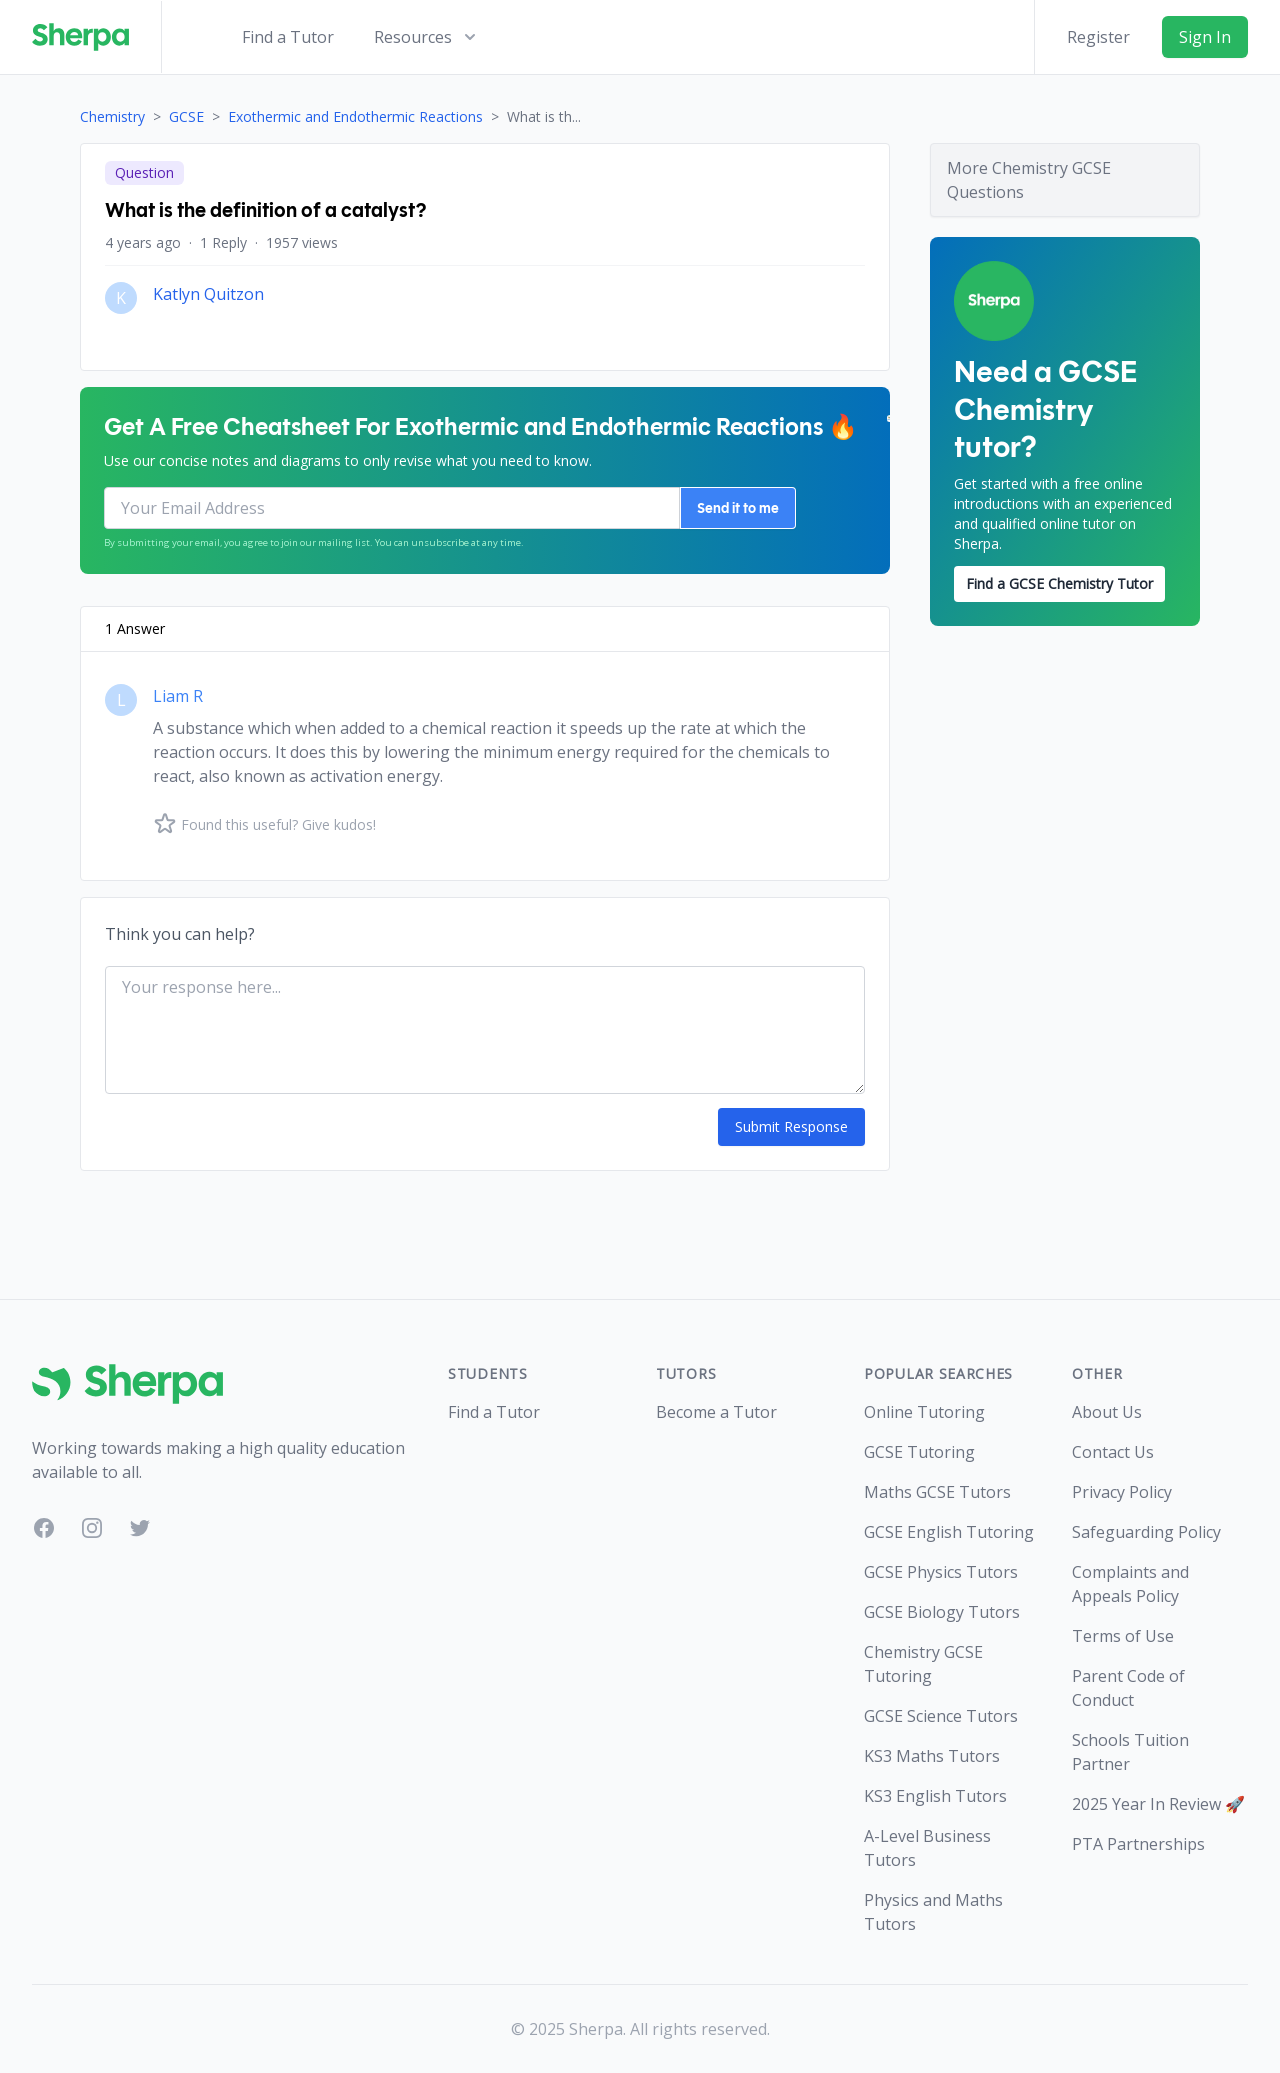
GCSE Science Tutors (941, 1716)
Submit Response (791, 1126)
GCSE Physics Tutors (941, 1572)
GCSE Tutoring (919, 1452)
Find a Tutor (288, 37)
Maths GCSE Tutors (937, 1492)
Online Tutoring (924, 1412)
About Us (1107, 1412)
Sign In (1205, 37)
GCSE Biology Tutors (942, 1612)
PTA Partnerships (1138, 1844)
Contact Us (1113, 1452)
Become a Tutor (716, 1412)
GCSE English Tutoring (949, 1532)
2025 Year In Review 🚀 (1158, 1804)
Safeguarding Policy (1146, 1532)
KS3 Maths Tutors (932, 1756)
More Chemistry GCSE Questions (1029, 180)
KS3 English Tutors (935, 1796)
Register (1098, 37)
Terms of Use (1123, 1636)
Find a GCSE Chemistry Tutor (1059, 583)
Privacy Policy (1122, 1492)
